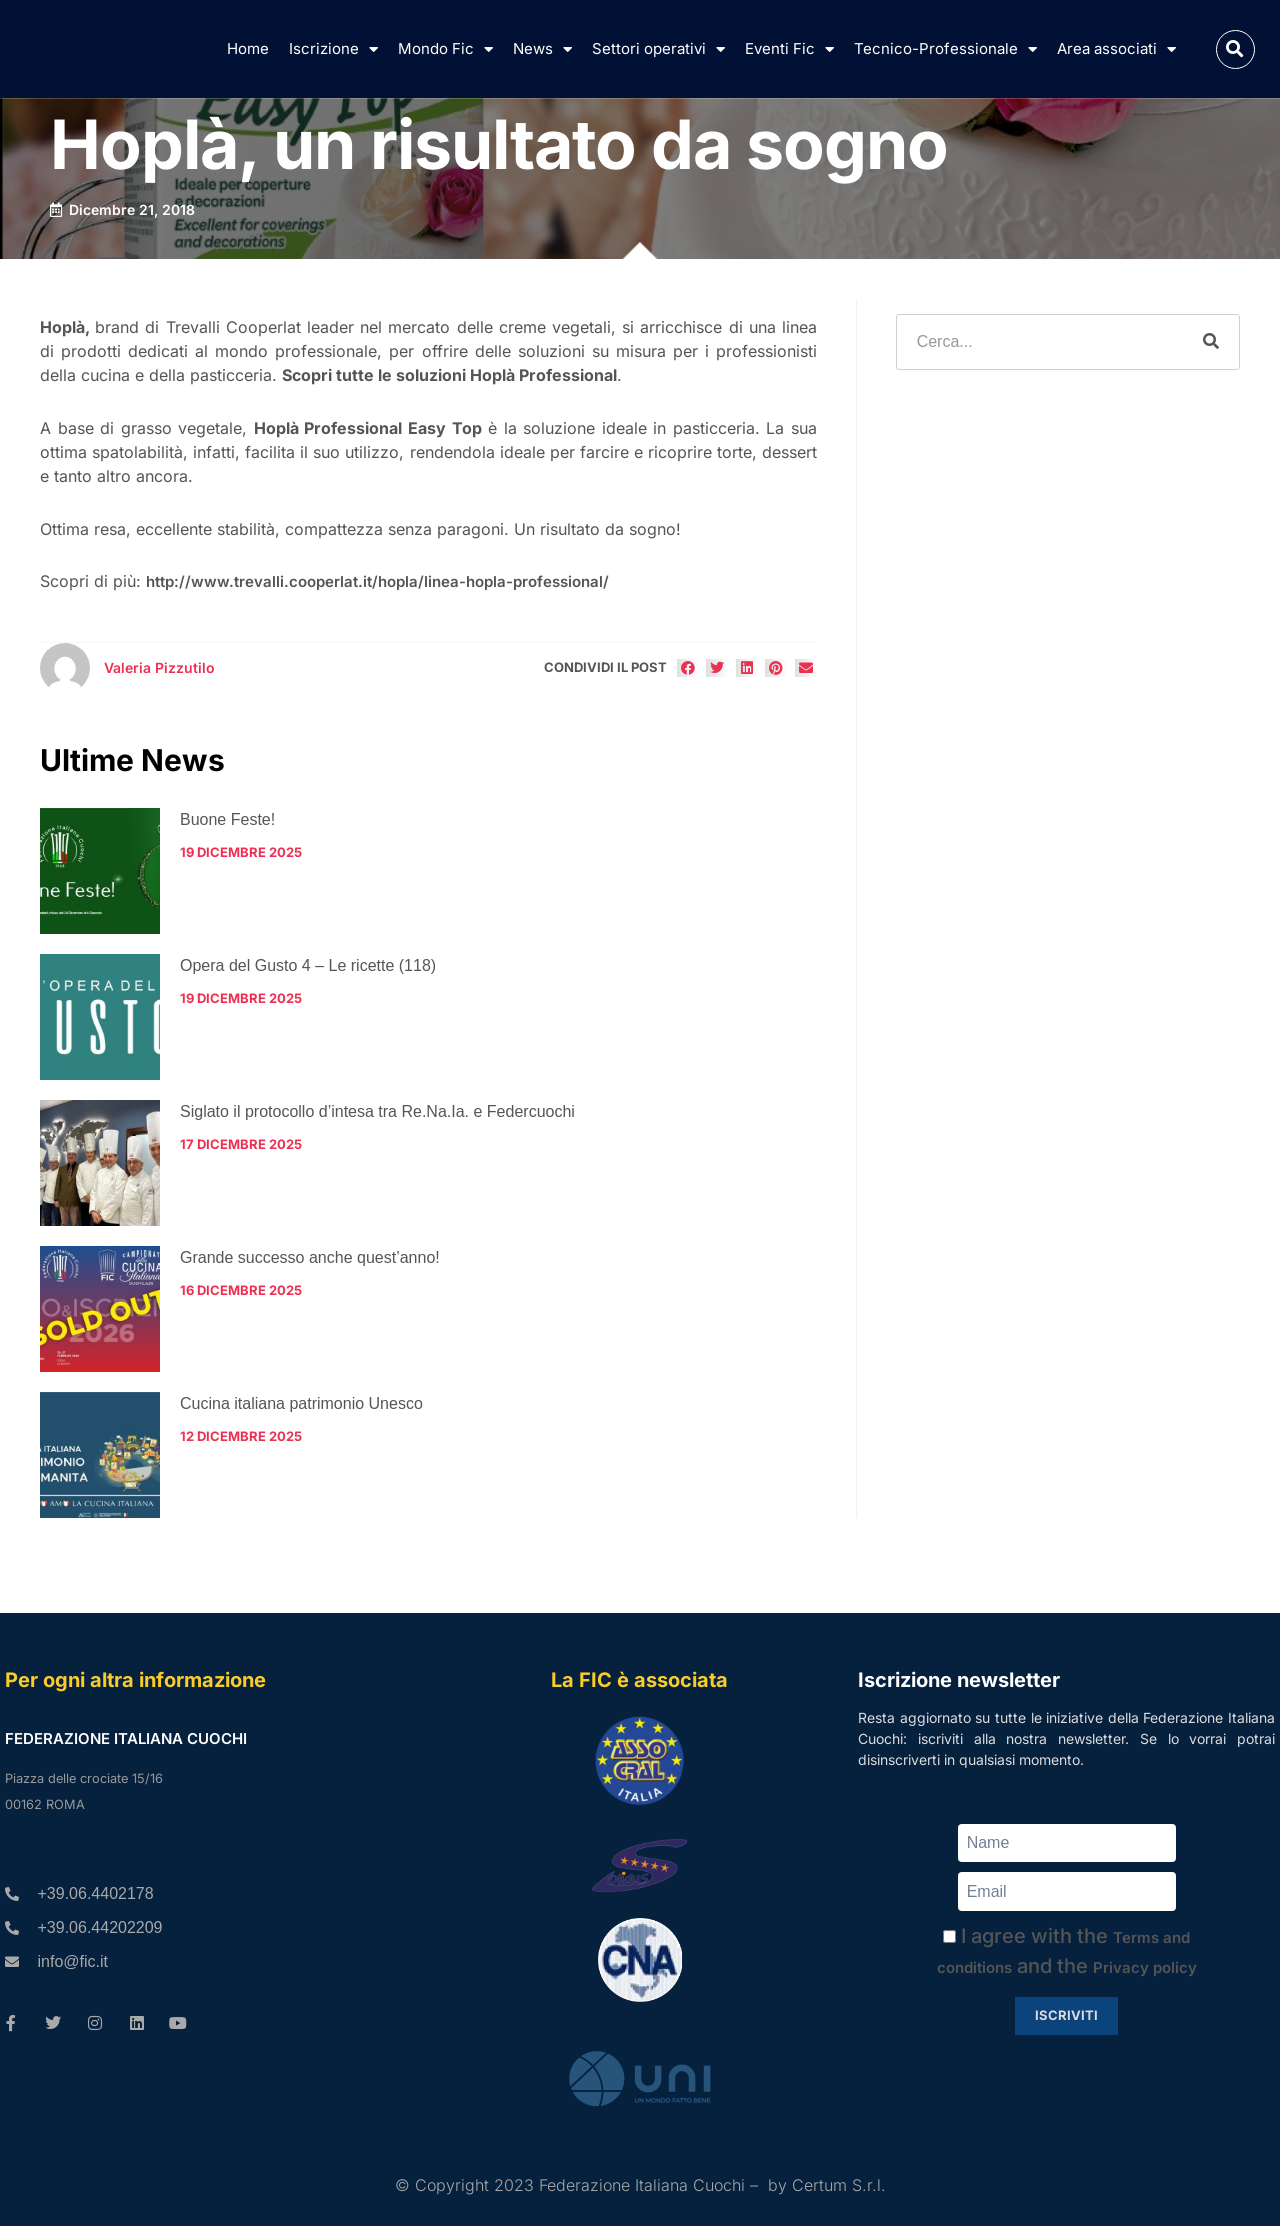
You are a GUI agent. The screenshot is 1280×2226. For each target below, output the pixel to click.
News (542, 49)
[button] (1235, 49)
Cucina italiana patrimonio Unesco (301, 1403)
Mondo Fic (445, 49)
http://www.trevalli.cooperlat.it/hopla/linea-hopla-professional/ (377, 581)
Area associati (1116, 49)
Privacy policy (1145, 1967)
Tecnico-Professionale (945, 49)
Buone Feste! (227, 819)
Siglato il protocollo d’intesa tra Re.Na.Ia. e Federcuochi (377, 1111)
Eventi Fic (789, 49)
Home (248, 48)
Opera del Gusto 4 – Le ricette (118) (308, 965)
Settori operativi (658, 49)
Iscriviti (1066, 2015)
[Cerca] (1211, 342)
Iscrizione (333, 49)
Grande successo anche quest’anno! (310, 1257)
